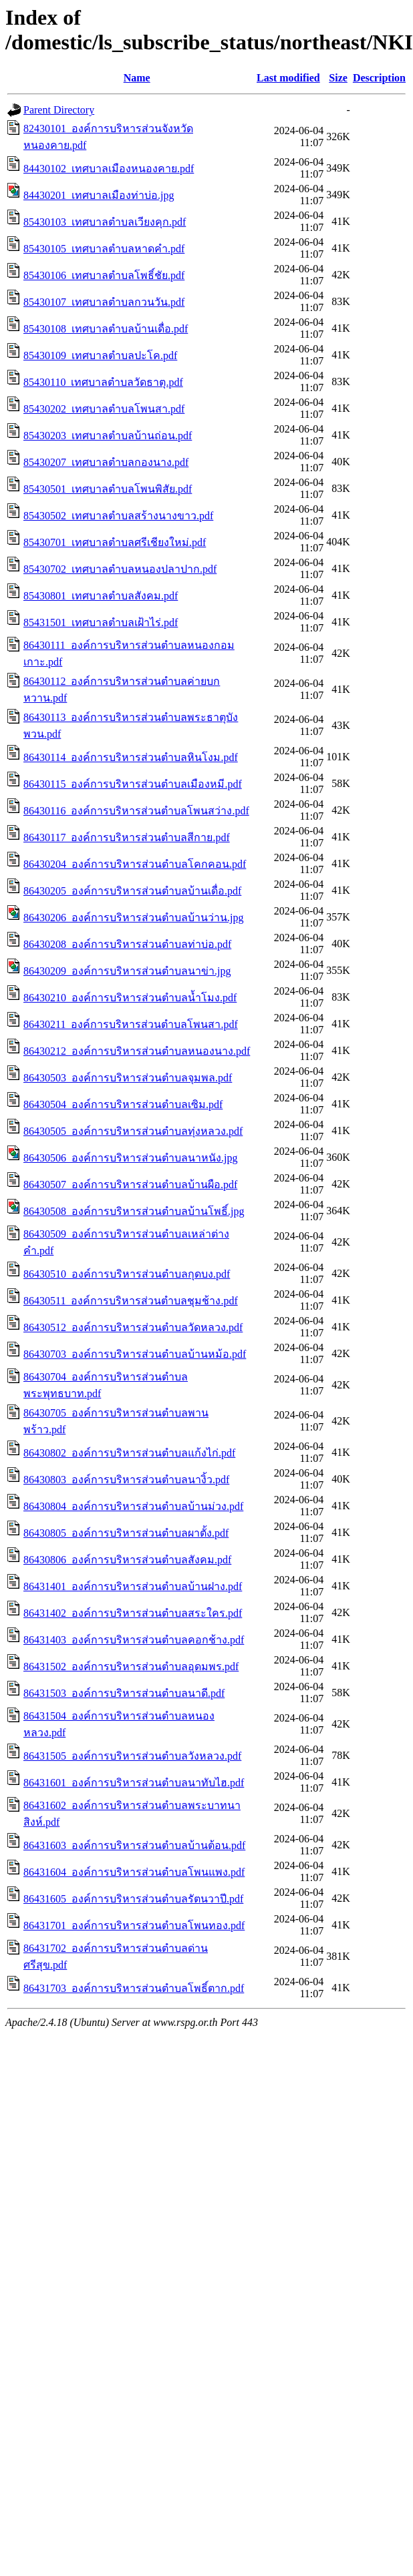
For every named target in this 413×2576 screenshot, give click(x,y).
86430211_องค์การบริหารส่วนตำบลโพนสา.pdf (130, 1024)
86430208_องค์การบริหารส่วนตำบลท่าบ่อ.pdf (127, 944)
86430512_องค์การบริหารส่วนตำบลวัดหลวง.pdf (133, 1327)
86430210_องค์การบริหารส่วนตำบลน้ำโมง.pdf (130, 997)
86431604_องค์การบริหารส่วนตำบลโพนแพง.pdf (134, 1872)
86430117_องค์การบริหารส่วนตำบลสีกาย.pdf (126, 837)
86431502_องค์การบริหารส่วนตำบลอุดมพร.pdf (131, 1666)
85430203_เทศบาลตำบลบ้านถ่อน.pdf (107, 435)
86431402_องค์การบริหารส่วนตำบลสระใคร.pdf (132, 1613)
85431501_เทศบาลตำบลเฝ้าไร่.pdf (100, 622)
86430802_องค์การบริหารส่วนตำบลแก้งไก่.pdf (129, 1453)
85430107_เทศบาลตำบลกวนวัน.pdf (103, 302)
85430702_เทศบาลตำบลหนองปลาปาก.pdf (120, 569)
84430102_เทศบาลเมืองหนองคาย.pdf (108, 168)
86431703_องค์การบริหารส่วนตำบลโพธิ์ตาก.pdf (133, 1988)
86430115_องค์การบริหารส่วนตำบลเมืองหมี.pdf (132, 784)
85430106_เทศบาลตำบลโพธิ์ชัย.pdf (103, 275)
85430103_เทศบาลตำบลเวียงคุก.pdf (104, 222)
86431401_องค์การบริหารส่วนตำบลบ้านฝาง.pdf (132, 1586)
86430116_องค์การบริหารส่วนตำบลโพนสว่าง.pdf (136, 810)
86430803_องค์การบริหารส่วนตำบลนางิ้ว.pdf (126, 1479)
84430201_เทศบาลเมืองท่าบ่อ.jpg (98, 195)
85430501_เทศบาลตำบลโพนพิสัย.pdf (107, 489)
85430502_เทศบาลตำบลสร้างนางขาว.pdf (118, 515)
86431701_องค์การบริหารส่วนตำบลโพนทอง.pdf (134, 1925)
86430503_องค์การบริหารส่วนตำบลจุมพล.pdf (127, 1077)
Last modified (288, 77)
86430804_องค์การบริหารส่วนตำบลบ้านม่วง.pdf (133, 1506)
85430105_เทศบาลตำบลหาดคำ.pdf (103, 248)
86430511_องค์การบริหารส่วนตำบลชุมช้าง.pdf (130, 1300)
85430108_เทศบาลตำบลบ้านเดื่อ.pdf (105, 328)
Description (379, 77)
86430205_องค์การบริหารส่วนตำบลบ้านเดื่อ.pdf (132, 890)
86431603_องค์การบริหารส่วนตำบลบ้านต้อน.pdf (134, 1845)
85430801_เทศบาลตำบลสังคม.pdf (100, 595)
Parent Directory (58, 109)
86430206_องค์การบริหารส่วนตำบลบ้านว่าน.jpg (133, 917)
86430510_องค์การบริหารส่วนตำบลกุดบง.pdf (126, 1274)
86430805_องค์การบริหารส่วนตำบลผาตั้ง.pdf (126, 1533)
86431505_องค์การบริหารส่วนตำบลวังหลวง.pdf (132, 1756)
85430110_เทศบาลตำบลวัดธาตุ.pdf (103, 382)
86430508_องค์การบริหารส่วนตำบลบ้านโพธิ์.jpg (133, 1211)
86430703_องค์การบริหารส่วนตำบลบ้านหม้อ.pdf (134, 1354)
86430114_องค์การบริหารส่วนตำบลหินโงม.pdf (130, 757)
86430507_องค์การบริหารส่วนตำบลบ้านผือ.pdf (130, 1184)
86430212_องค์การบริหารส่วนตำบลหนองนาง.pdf (136, 1051)
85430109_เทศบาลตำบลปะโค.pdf (100, 355)
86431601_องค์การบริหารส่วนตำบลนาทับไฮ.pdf (133, 1782)
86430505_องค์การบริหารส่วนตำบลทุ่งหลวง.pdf (133, 1131)
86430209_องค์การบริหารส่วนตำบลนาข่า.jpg (127, 971)
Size (338, 77)
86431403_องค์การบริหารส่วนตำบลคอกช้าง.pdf (133, 1639)
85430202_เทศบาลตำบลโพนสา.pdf (103, 409)
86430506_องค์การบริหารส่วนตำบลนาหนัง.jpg (130, 1158)
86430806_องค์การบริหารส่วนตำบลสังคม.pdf (127, 1559)
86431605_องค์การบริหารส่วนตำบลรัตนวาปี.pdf (133, 1898)
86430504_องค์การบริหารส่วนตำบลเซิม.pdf (123, 1104)
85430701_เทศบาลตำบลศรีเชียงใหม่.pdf (114, 542)
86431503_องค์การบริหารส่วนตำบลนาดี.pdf (124, 1693)
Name (137, 77)
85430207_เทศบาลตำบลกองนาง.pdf (105, 462)
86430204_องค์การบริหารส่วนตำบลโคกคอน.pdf (134, 864)
